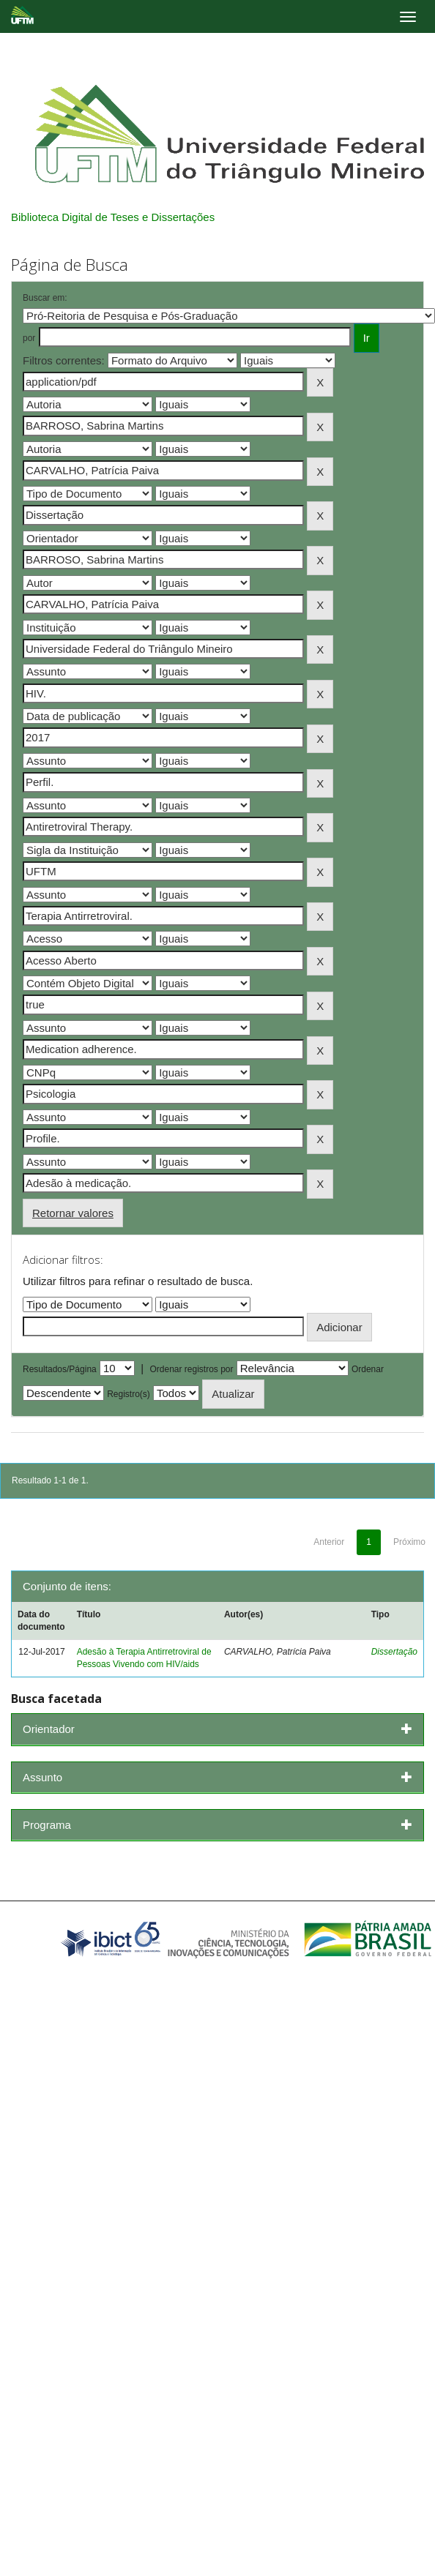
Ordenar (368, 1369)
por (29, 338)
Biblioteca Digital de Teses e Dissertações (113, 217)
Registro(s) (128, 1394)
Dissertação (394, 1652)
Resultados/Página (60, 1369)
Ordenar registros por (191, 1369)
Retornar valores (73, 1213)
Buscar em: (45, 298)
